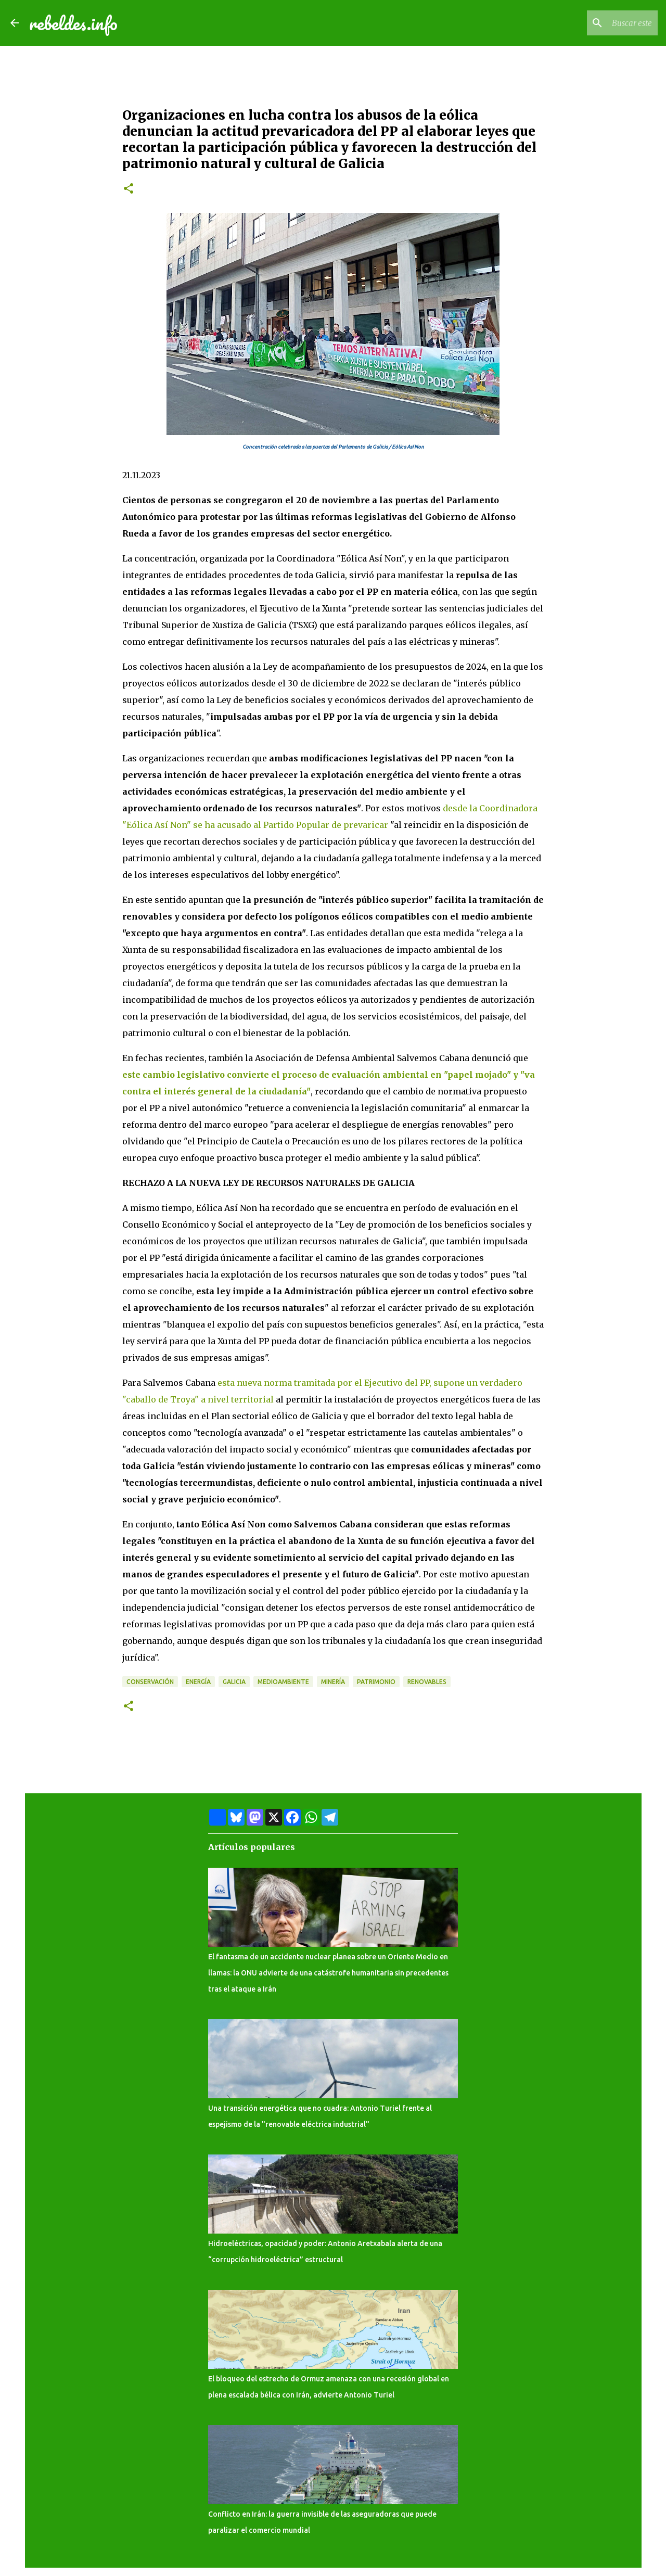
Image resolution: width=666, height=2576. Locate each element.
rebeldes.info (73, 22)
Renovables (426, 1681)
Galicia (234, 1681)
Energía (198, 1681)
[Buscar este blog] (603, 22)
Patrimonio (376, 1681)
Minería (333, 1681)
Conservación (150, 1681)
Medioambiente (283, 1681)
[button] (128, 189)
